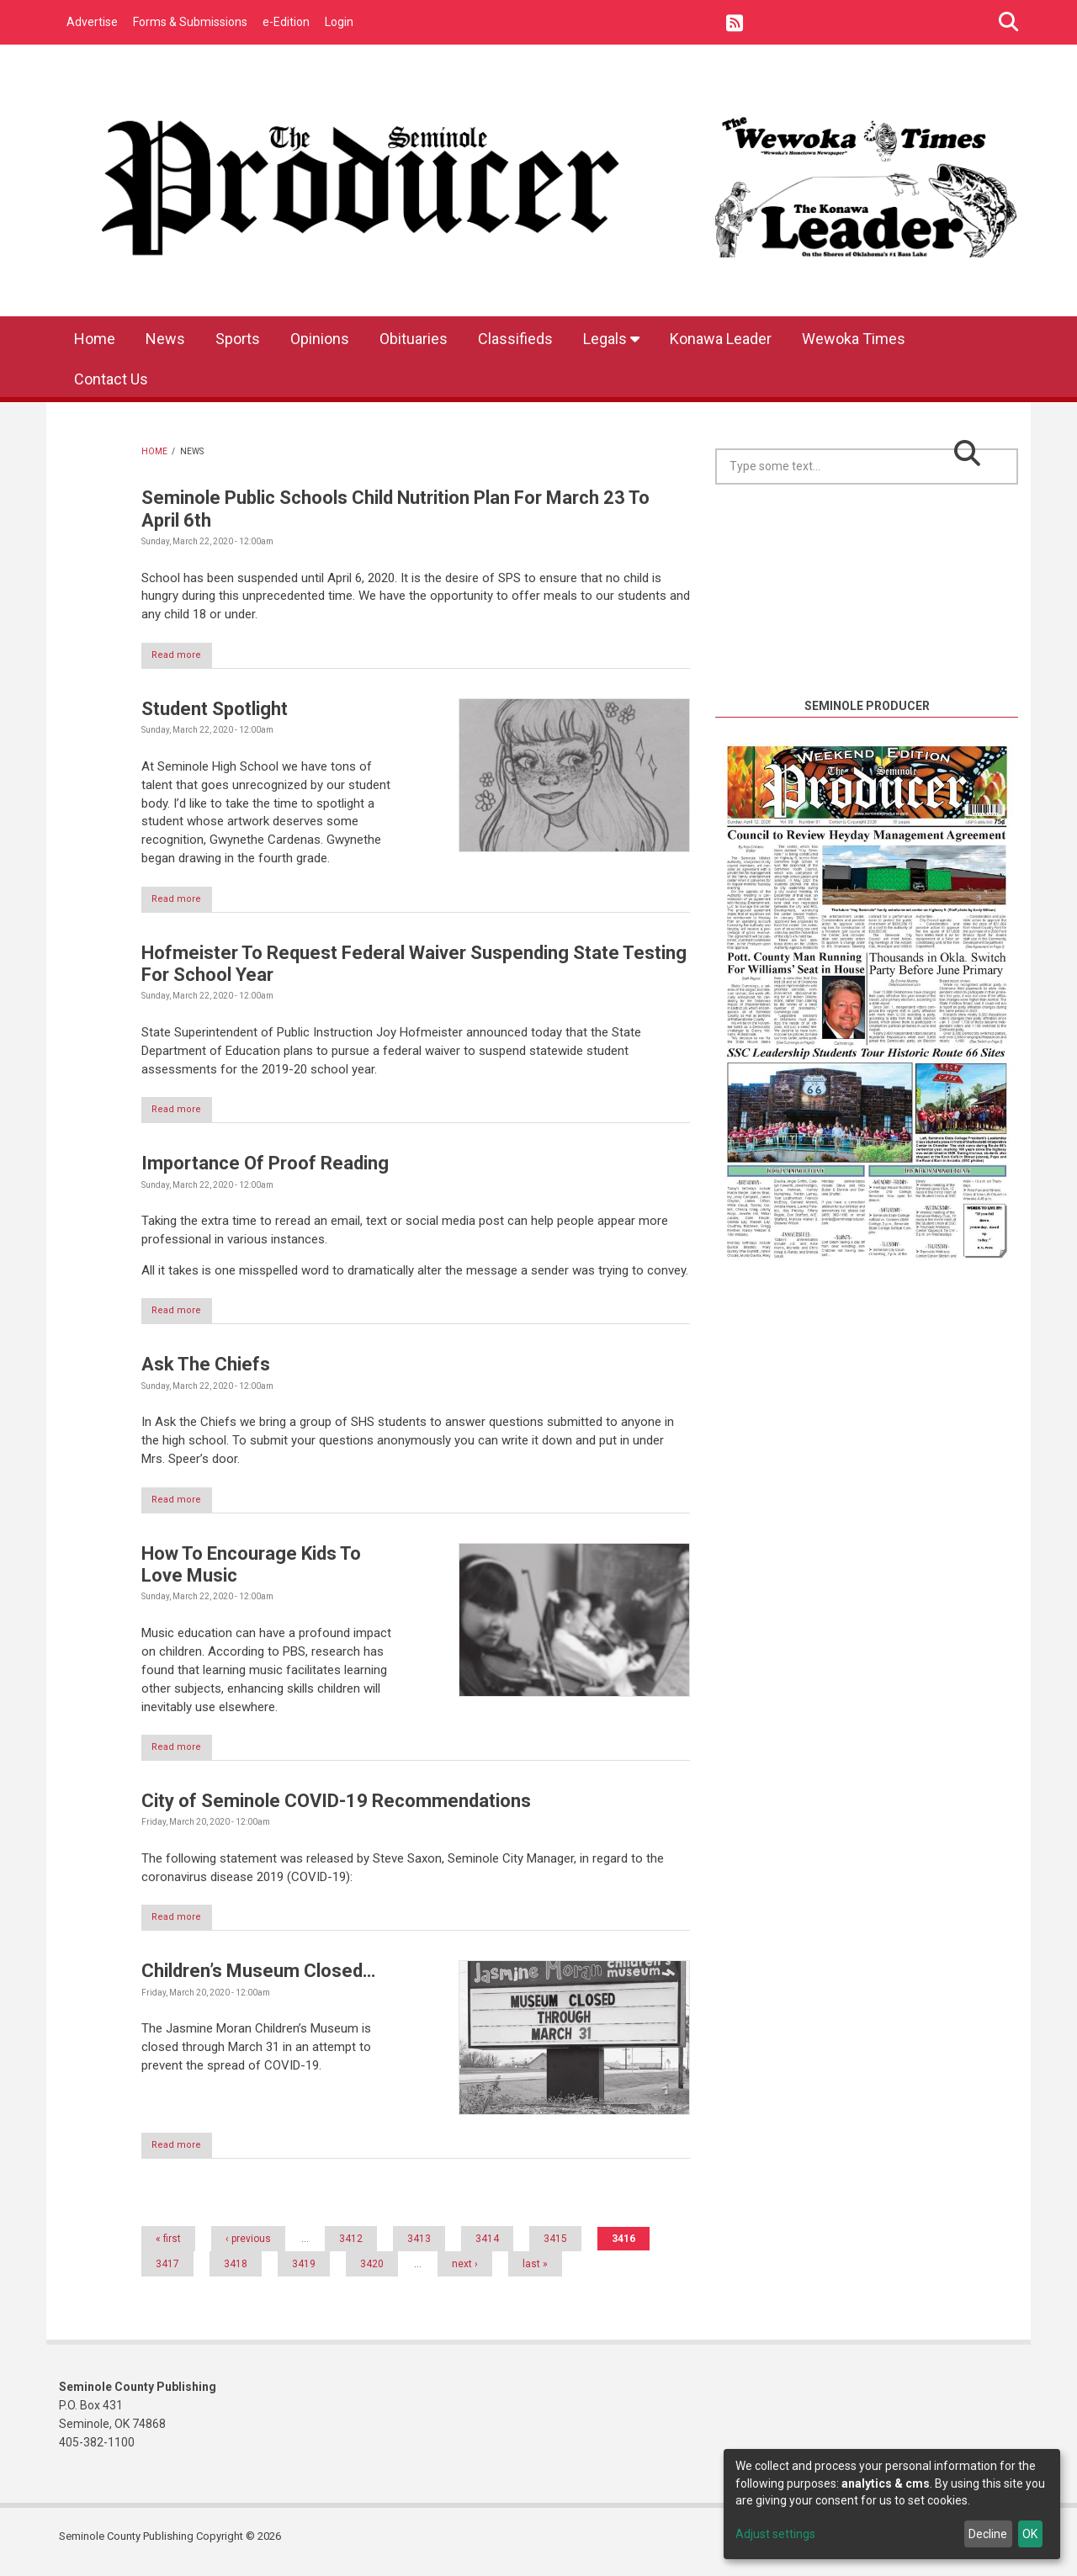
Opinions (319, 338)
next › (465, 2274)
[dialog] (892, 2504)
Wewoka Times (853, 338)
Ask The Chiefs (205, 1369)
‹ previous (248, 2249)
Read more (185, 655)
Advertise (92, 22)
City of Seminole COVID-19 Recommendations (336, 1808)
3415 (555, 2249)
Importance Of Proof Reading (265, 1167)
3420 (372, 2274)
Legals (611, 338)
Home (94, 338)
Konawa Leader (721, 338)
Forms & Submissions (190, 22)
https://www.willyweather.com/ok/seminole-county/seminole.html (866, 676)
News (165, 338)
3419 (304, 2274)
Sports (237, 338)
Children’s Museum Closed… (258, 1979)
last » (535, 2274)
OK (1029, 2534)
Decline (987, 2534)
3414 (487, 2249)
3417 (167, 2274)
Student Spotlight (214, 709)
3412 (351, 2249)
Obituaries (413, 338)
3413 (419, 2249)
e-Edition (286, 22)
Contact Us (111, 379)
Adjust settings (775, 2534)
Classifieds (515, 338)
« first (168, 2249)
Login (339, 22)
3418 (235, 2274)
